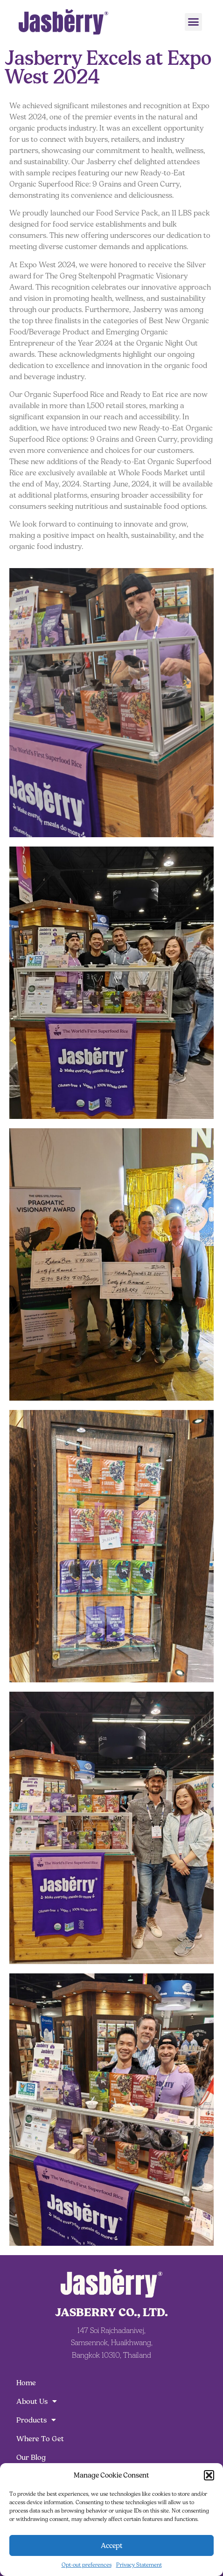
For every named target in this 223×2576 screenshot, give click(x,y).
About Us (36, 2401)
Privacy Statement (139, 2564)
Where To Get (40, 2438)
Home (26, 2382)
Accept (112, 2545)
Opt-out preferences (87, 2564)
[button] (209, 2475)
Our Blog (31, 2457)
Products (36, 2420)
